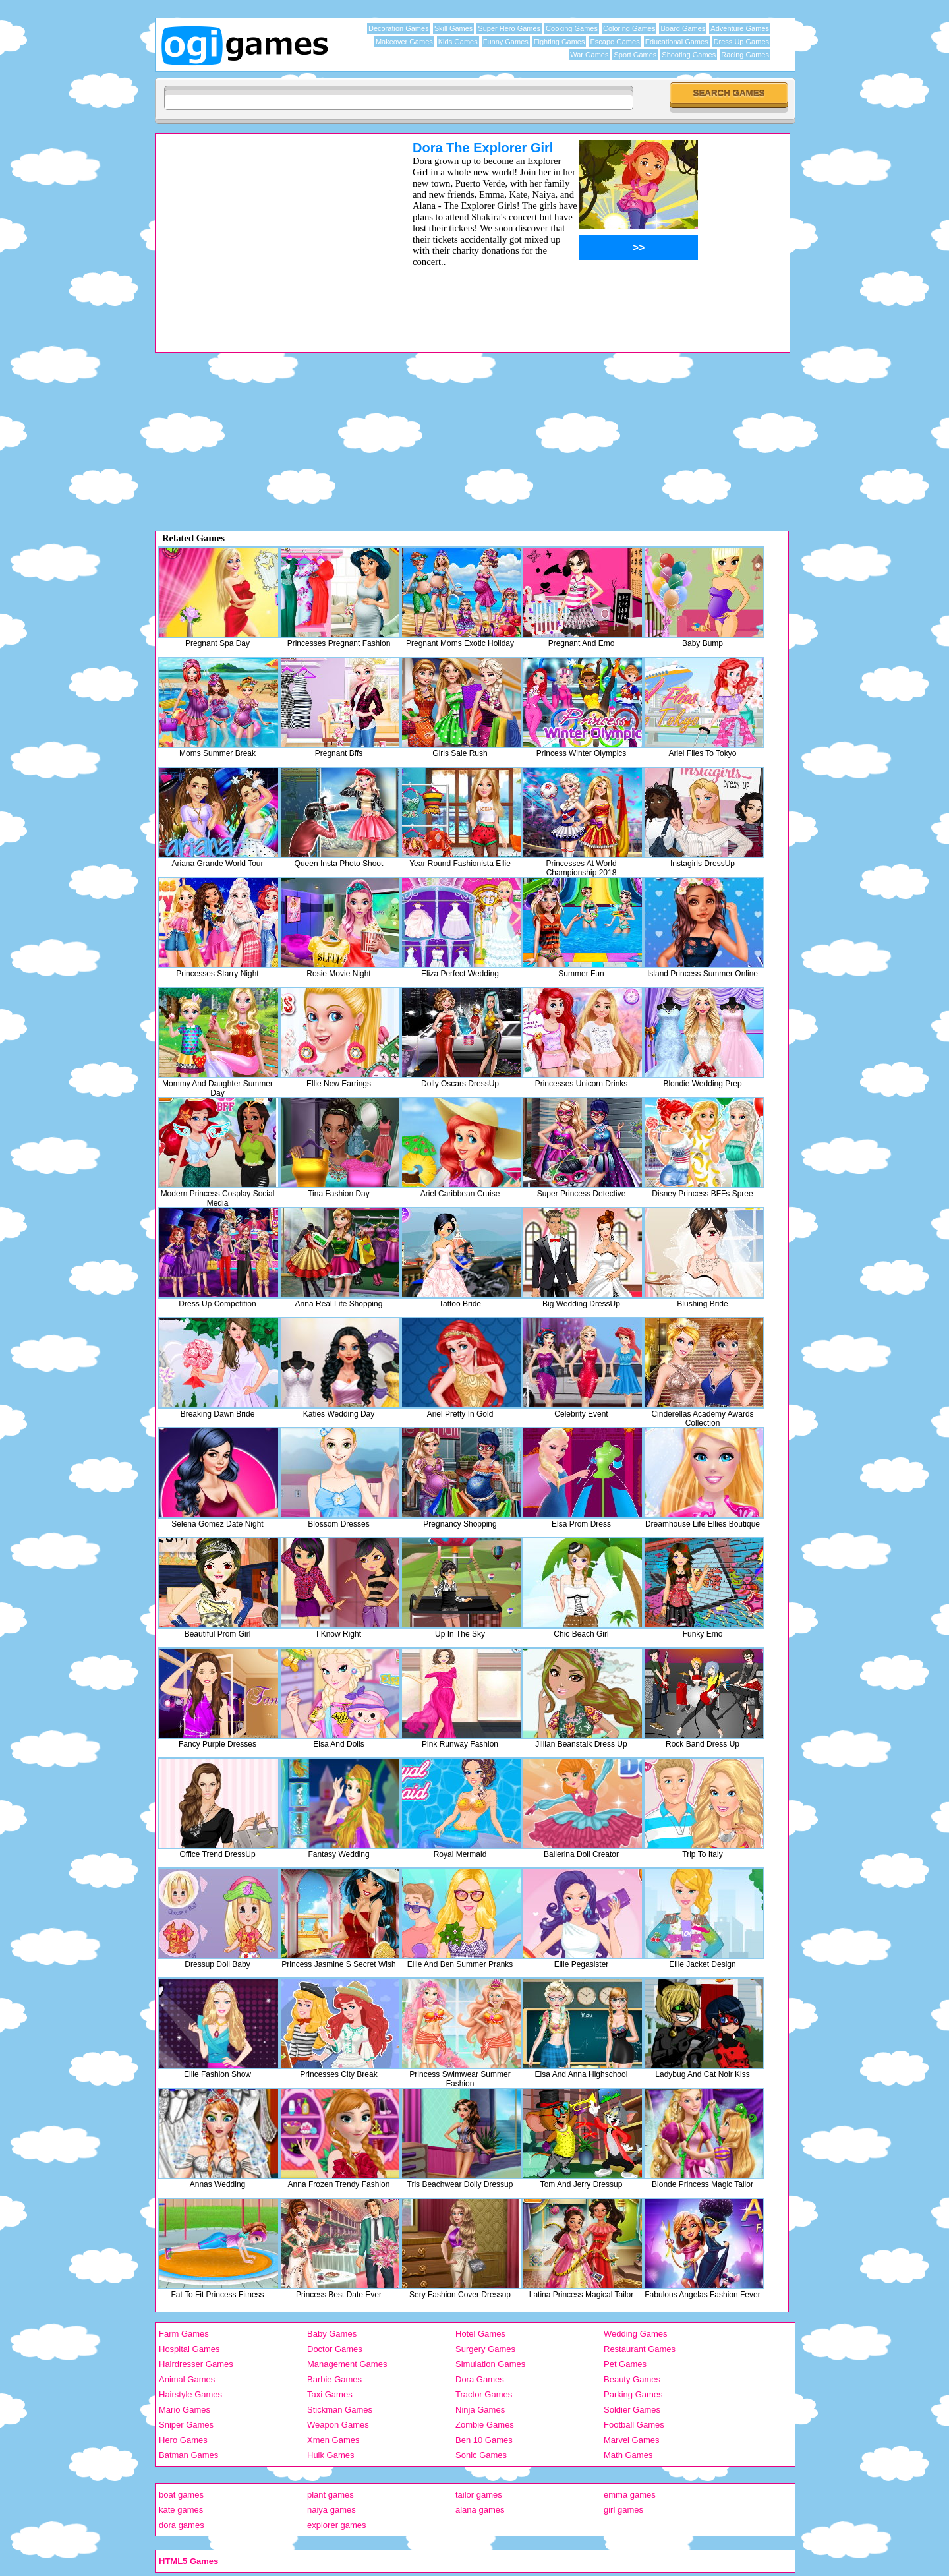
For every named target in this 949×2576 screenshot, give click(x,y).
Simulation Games (490, 2364)
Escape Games (614, 41)
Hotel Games (480, 2334)
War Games (589, 55)
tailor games (478, 2495)
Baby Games (332, 2334)
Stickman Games (339, 2410)
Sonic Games (481, 2455)
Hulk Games (331, 2455)
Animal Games (187, 2379)
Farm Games (184, 2334)
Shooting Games (689, 55)
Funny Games (506, 41)
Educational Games (676, 41)
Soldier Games (632, 2410)
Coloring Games (629, 28)
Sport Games (635, 55)
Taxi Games (330, 2394)
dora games (181, 2525)
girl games (623, 2510)
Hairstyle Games (190, 2394)
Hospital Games (189, 2349)
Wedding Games (636, 2334)
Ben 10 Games (484, 2440)
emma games (630, 2495)
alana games (479, 2510)
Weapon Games (338, 2425)
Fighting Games (559, 41)
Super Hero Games (509, 28)
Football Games (634, 2425)
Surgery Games (485, 2349)
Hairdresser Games (196, 2364)
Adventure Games (739, 28)
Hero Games (183, 2440)
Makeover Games (404, 41)
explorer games (336, 2525)
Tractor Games (483, 2394)
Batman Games (188, 2455)
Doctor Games (334, 2349)
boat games (181, 2495)
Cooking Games (572, 28)
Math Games (628, 2455)
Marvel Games (632, 2440)
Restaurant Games (640, 2349)
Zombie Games (484, 2425)
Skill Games (453, 28)
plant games (330, 2495)
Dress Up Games (741, 41)
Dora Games (479, 2379)
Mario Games (184, 2410)
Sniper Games (186, 2425)
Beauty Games (632, 2379)
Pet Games (625, 2364)
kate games (181, 2510)
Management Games (347, 2364)
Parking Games (633, 2394)
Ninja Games (480, 2410)
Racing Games (745, 55)
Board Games (682, 28)
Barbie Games (334, 2379)
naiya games (331, 2510)
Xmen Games (333, 2440)
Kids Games (458, 41)
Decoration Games (398, 28)
